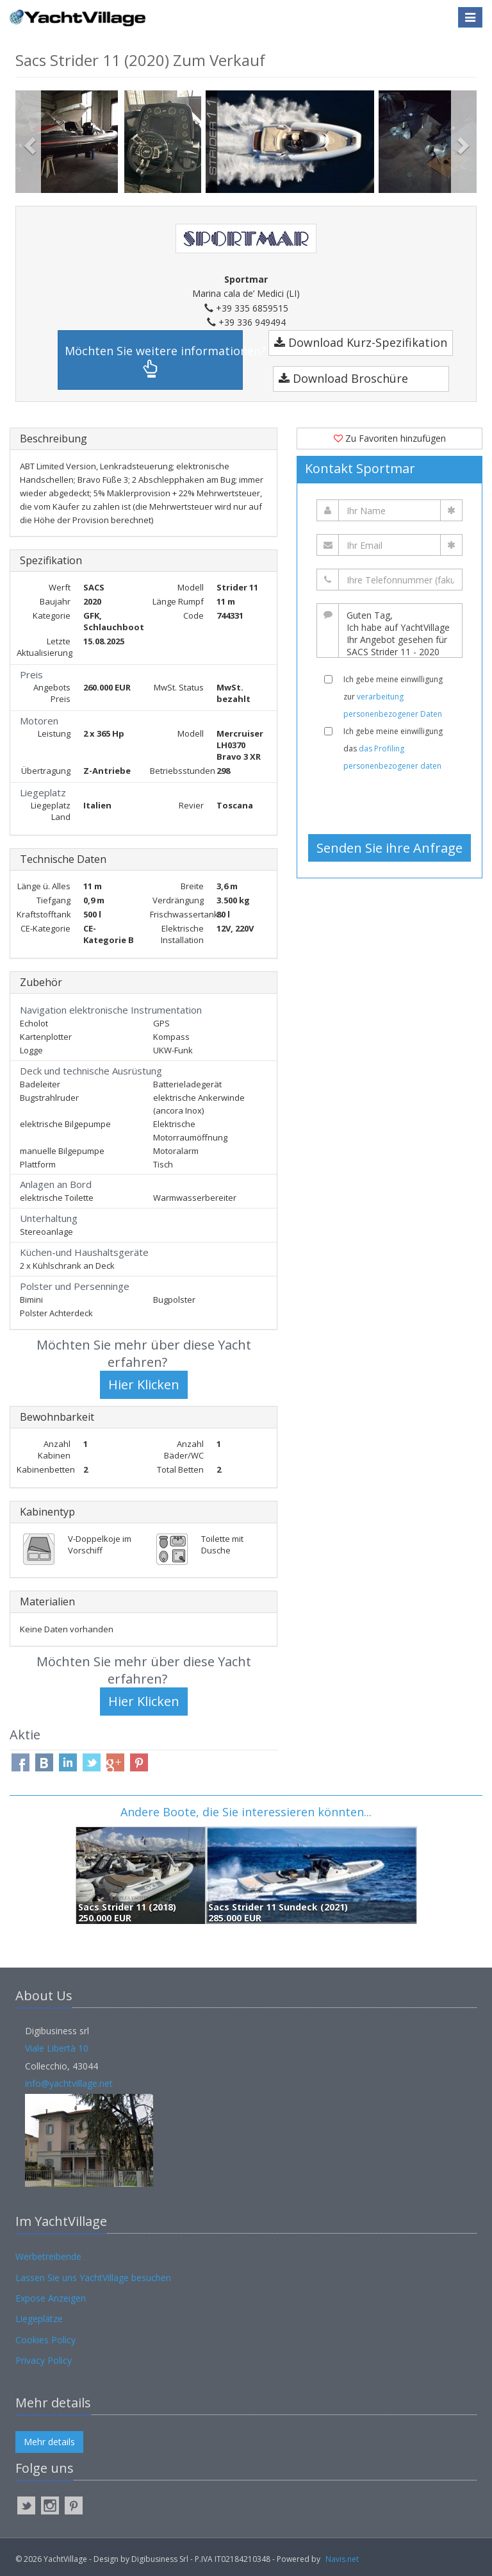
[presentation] (394, 803)
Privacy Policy (43, 2360)
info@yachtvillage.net (69, 2083)
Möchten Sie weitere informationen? (154, 360)
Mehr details (49, 2442)
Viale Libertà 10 (56, 2048)
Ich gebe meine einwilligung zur (393, 696)
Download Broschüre (343, 378)
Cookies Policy (45, 2340)
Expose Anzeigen (50, 2298)
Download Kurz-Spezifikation (360, 342)
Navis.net (342, 2559)
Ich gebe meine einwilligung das (393, 748)
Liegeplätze (39, 2319)
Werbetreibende (48, 2256)
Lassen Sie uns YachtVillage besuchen (93, 2277)
